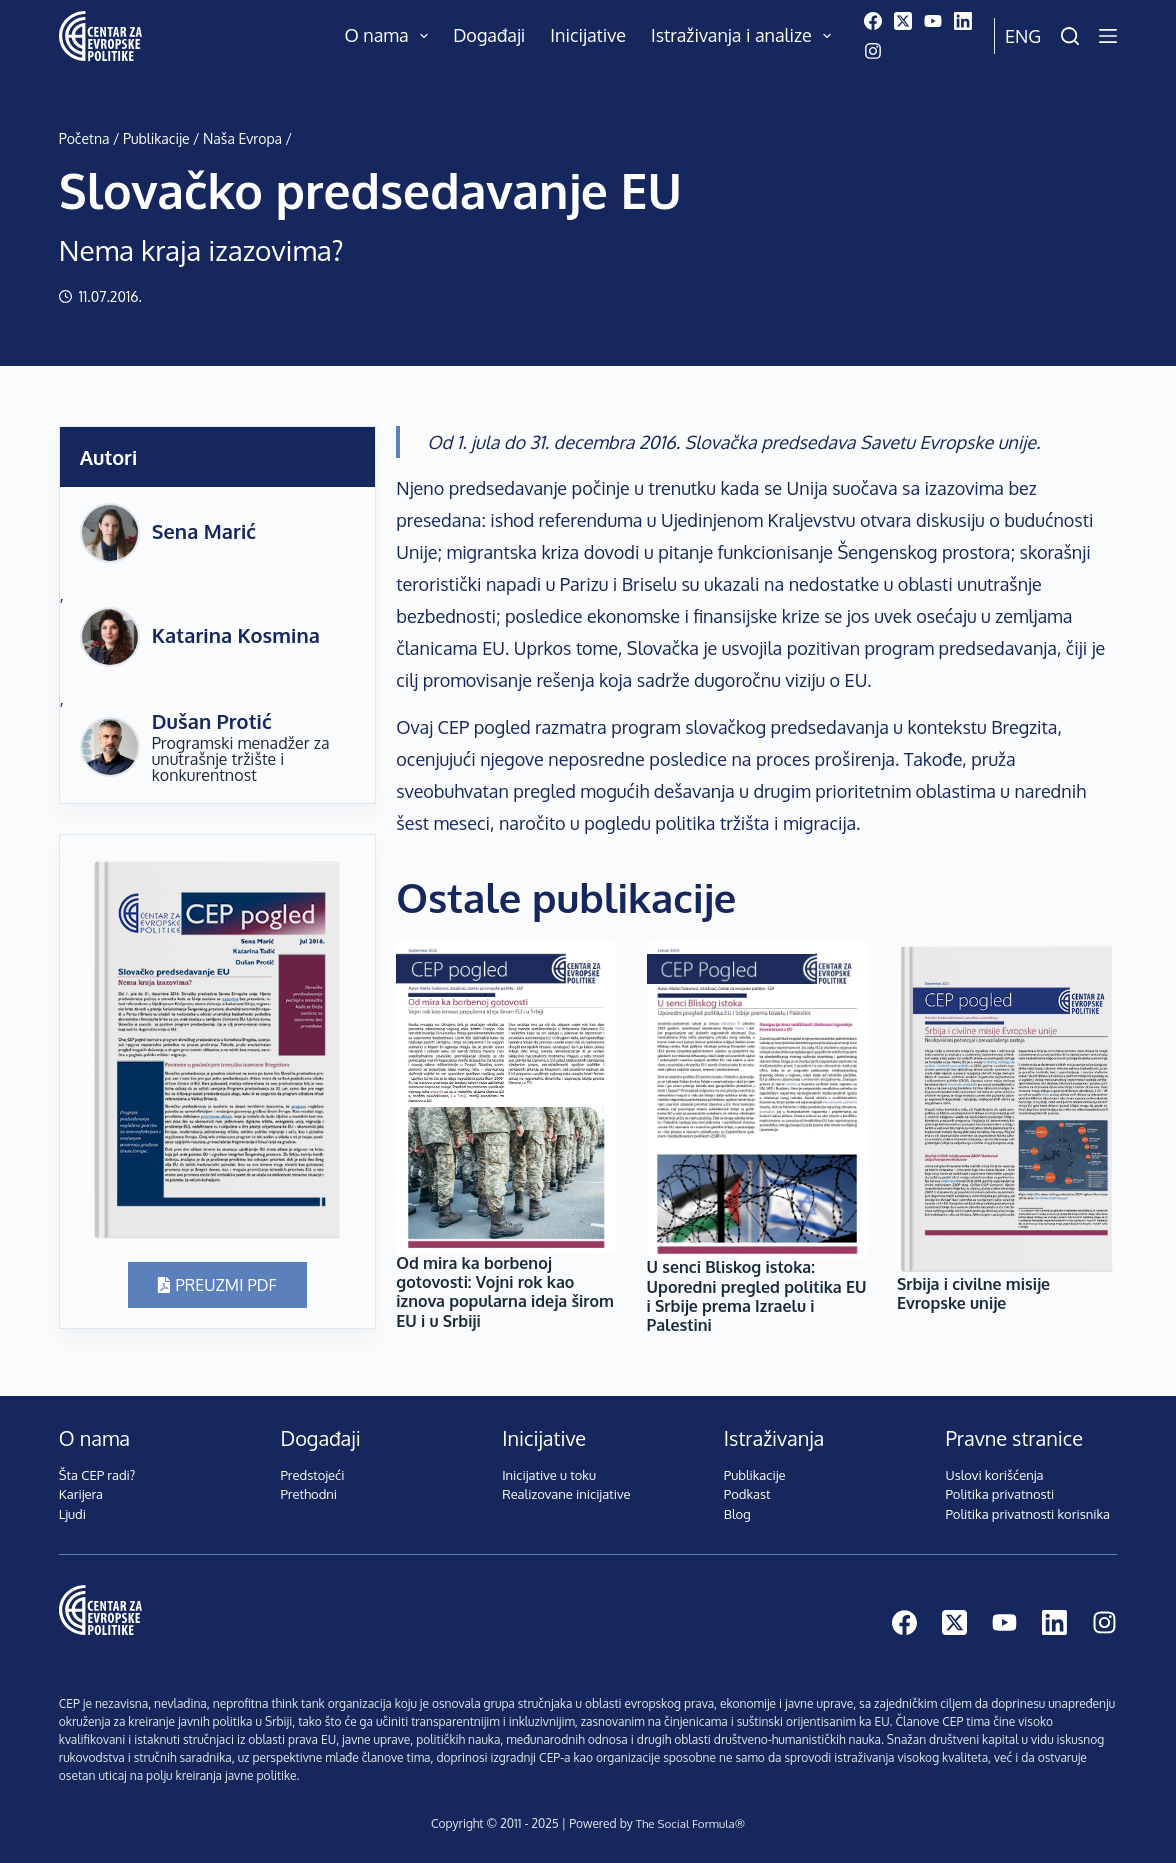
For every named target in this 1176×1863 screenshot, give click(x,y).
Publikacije (156, 138)
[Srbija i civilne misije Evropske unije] (1007, 1108)
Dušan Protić (212, 721)
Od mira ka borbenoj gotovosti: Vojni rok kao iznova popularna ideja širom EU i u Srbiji (505, 1292)
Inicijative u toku (549, 1475)
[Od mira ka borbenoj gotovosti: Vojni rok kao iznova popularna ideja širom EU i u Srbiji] (506, 1097)
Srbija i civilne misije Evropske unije (973, 1293)
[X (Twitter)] (903, 21)
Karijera (81, 1494)
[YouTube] (933, 21)
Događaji (489, 35)
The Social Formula (685, 1823)
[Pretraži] (1070, 36)
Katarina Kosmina (236, 635)
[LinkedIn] (963, 21)
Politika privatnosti (1000, 1494)
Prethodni (308, 1494)
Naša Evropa (242, 138)
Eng (1023, 36)
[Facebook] (873, 21)
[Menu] (1108, 36)
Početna (84, 138)
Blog (737, 1514)
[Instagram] (873, 51)
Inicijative (588, 35)
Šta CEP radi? (97, 1475)
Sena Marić (204, 531)
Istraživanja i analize (745, 36)
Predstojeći (312, 1475)
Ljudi (72, 1514)
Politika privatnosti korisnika (1028, 1514)
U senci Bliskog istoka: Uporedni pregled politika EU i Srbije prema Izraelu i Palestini (757, 1296)
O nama (391, 36)
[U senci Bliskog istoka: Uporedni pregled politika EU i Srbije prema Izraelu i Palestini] (757, 1100)
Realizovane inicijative (566, 1494)
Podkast (747, 1494)
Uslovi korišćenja (995, 1475)
